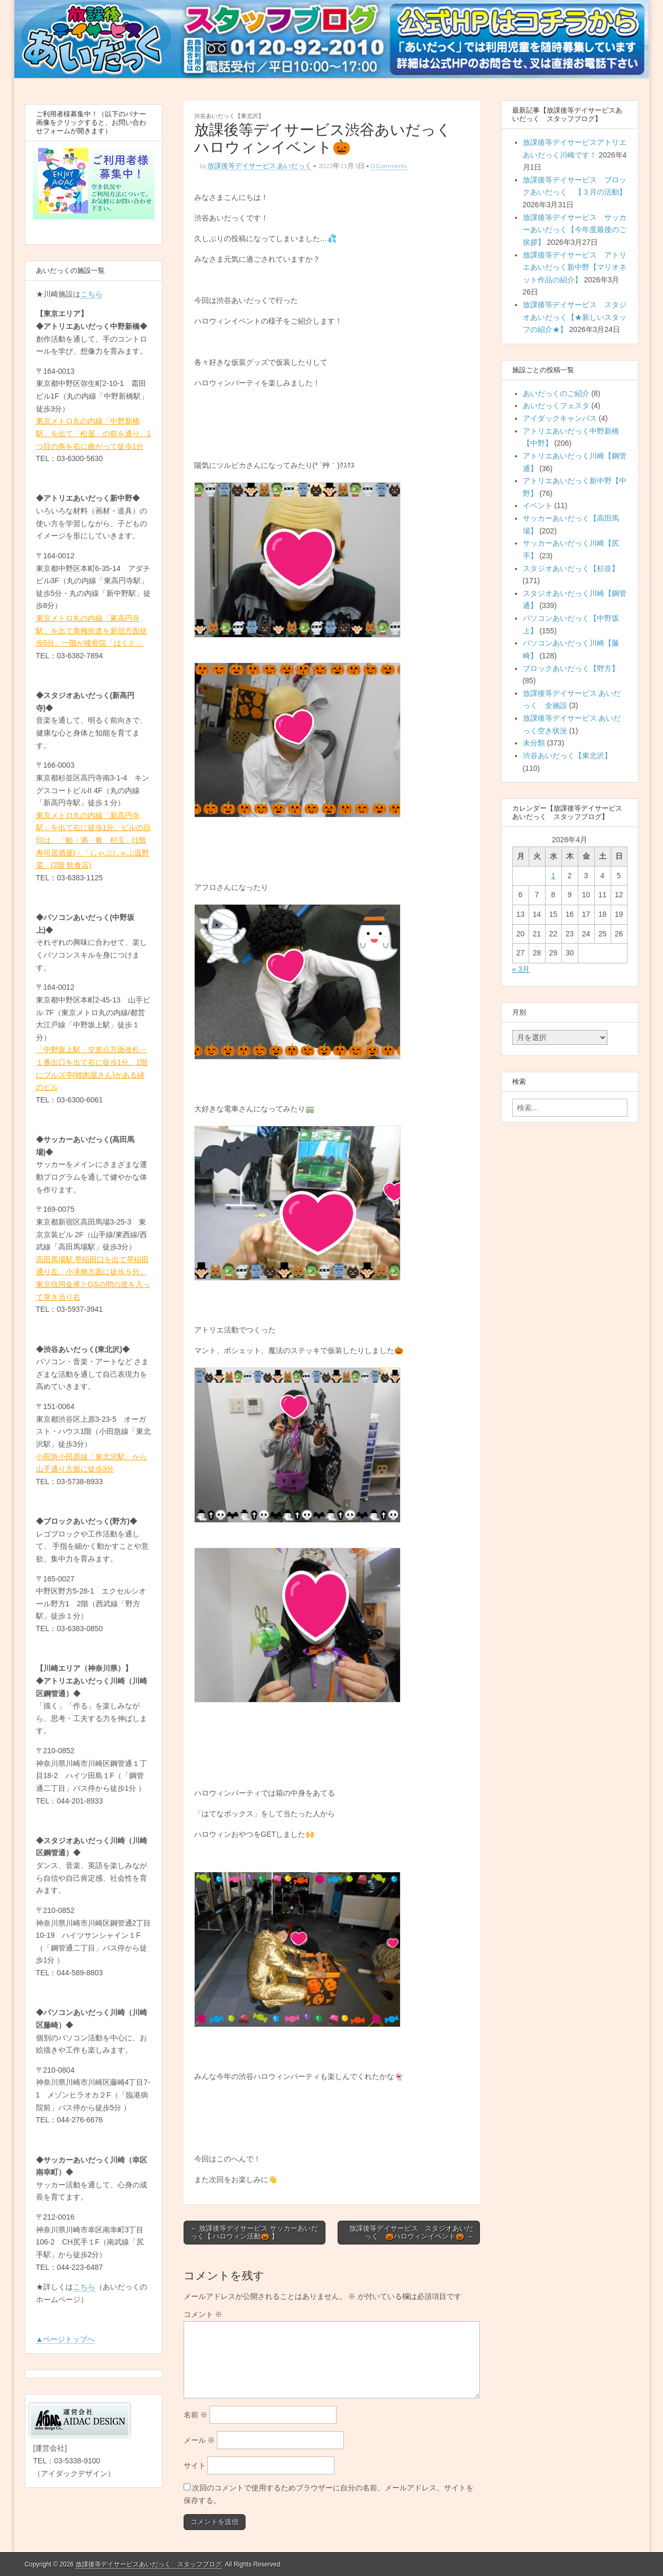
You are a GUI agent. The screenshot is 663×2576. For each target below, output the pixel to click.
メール (199, 2440)
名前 (196, 2415)
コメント (203, 2314)
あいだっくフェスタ (556, 405)
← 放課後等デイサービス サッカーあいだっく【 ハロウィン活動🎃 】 (254, 2232)
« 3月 (521, 969)
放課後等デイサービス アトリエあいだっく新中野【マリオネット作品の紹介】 (574, 267)
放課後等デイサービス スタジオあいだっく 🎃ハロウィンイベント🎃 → (411, 2232)
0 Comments (389, 166)
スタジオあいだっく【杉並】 (571, 568)
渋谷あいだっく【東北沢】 (229, 115)
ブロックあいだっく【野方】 (571, 668)
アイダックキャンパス (560, 418)
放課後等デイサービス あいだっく (259, 166)
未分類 (534, 743)
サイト (195, 2465)
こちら (91, 294)
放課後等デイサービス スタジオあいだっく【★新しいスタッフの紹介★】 (574, 317)
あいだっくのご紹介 (556, 393)
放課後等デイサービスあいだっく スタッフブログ (149, 2564)
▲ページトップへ (65, 2339)
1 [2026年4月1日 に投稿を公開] (553, 875)
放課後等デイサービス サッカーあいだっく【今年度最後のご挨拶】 (574, 229)
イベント (537, 505)
